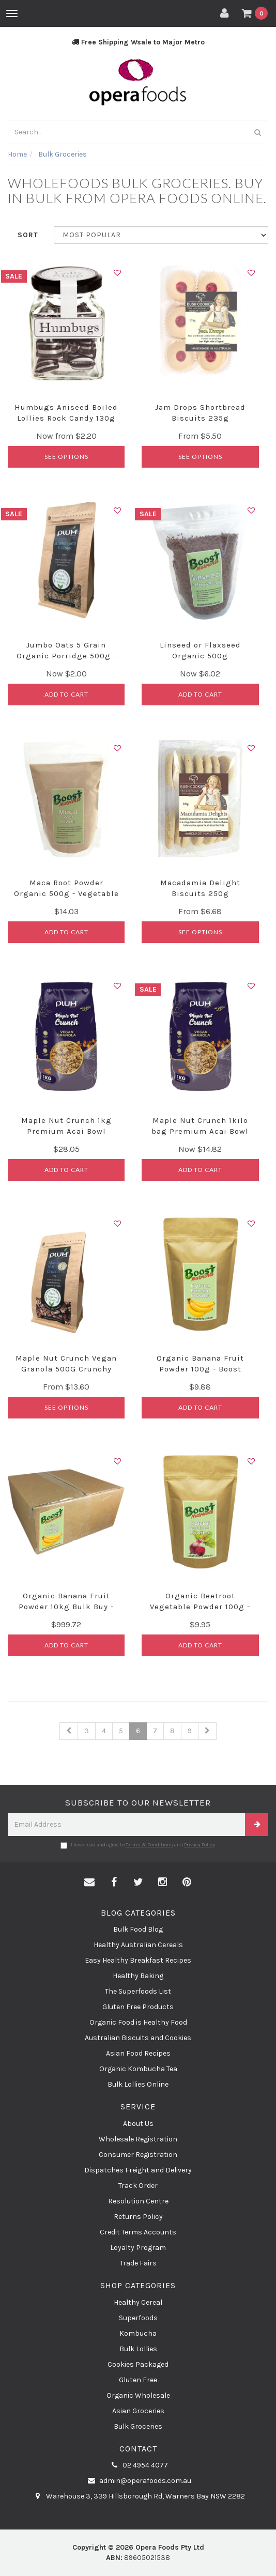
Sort (28, 234)
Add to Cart (66, 694)
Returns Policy (138, 2216)
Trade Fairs (138, 2263)
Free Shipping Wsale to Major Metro (138, 42)
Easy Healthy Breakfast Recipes (138, 1960)
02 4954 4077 (138, 2465)
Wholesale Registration (138, 2139)
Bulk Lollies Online (138, 2084)
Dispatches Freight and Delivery (138, 2170)
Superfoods (138, 2317)
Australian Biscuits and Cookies (138, 2037)
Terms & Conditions (149, 1845)
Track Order (138, 2185)
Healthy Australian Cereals (138, 1944)
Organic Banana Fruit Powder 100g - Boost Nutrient (200, 1368)
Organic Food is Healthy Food (138, 2022)
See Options (66, 456)
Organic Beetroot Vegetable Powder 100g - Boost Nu (200, 1606)
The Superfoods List (138, 1991)
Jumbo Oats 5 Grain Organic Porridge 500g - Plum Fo (66, 655)
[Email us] (89, 1882)
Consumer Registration (138, 2154)
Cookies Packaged (138, 2364)
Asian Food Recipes (138, 2053)
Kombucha (138, 2333)
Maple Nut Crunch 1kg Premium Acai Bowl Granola (66, 1131)
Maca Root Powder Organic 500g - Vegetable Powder (66, 893)
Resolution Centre (138, 2201)
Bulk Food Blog (138, 1929)
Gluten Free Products (138, 2006)
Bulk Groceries (138, 2426)
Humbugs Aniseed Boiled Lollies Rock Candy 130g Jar (66, 418)
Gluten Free (138, 2380)
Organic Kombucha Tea (138, 2068)
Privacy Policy (199, 1845)
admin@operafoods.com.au (138, 2481)
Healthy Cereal (138, 2302)
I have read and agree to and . (138, 1845)
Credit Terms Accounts (138, 2232)
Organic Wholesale (138, 2395)
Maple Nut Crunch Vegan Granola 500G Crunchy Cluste (66, 1368)
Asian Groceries (138, 2411)
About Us (138, 2123)
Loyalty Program (138, 2247)
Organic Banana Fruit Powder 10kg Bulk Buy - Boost (66, 1606)
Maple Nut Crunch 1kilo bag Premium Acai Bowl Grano (200, 1131)
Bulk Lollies (138, 2348)
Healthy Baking (138, 1975)
